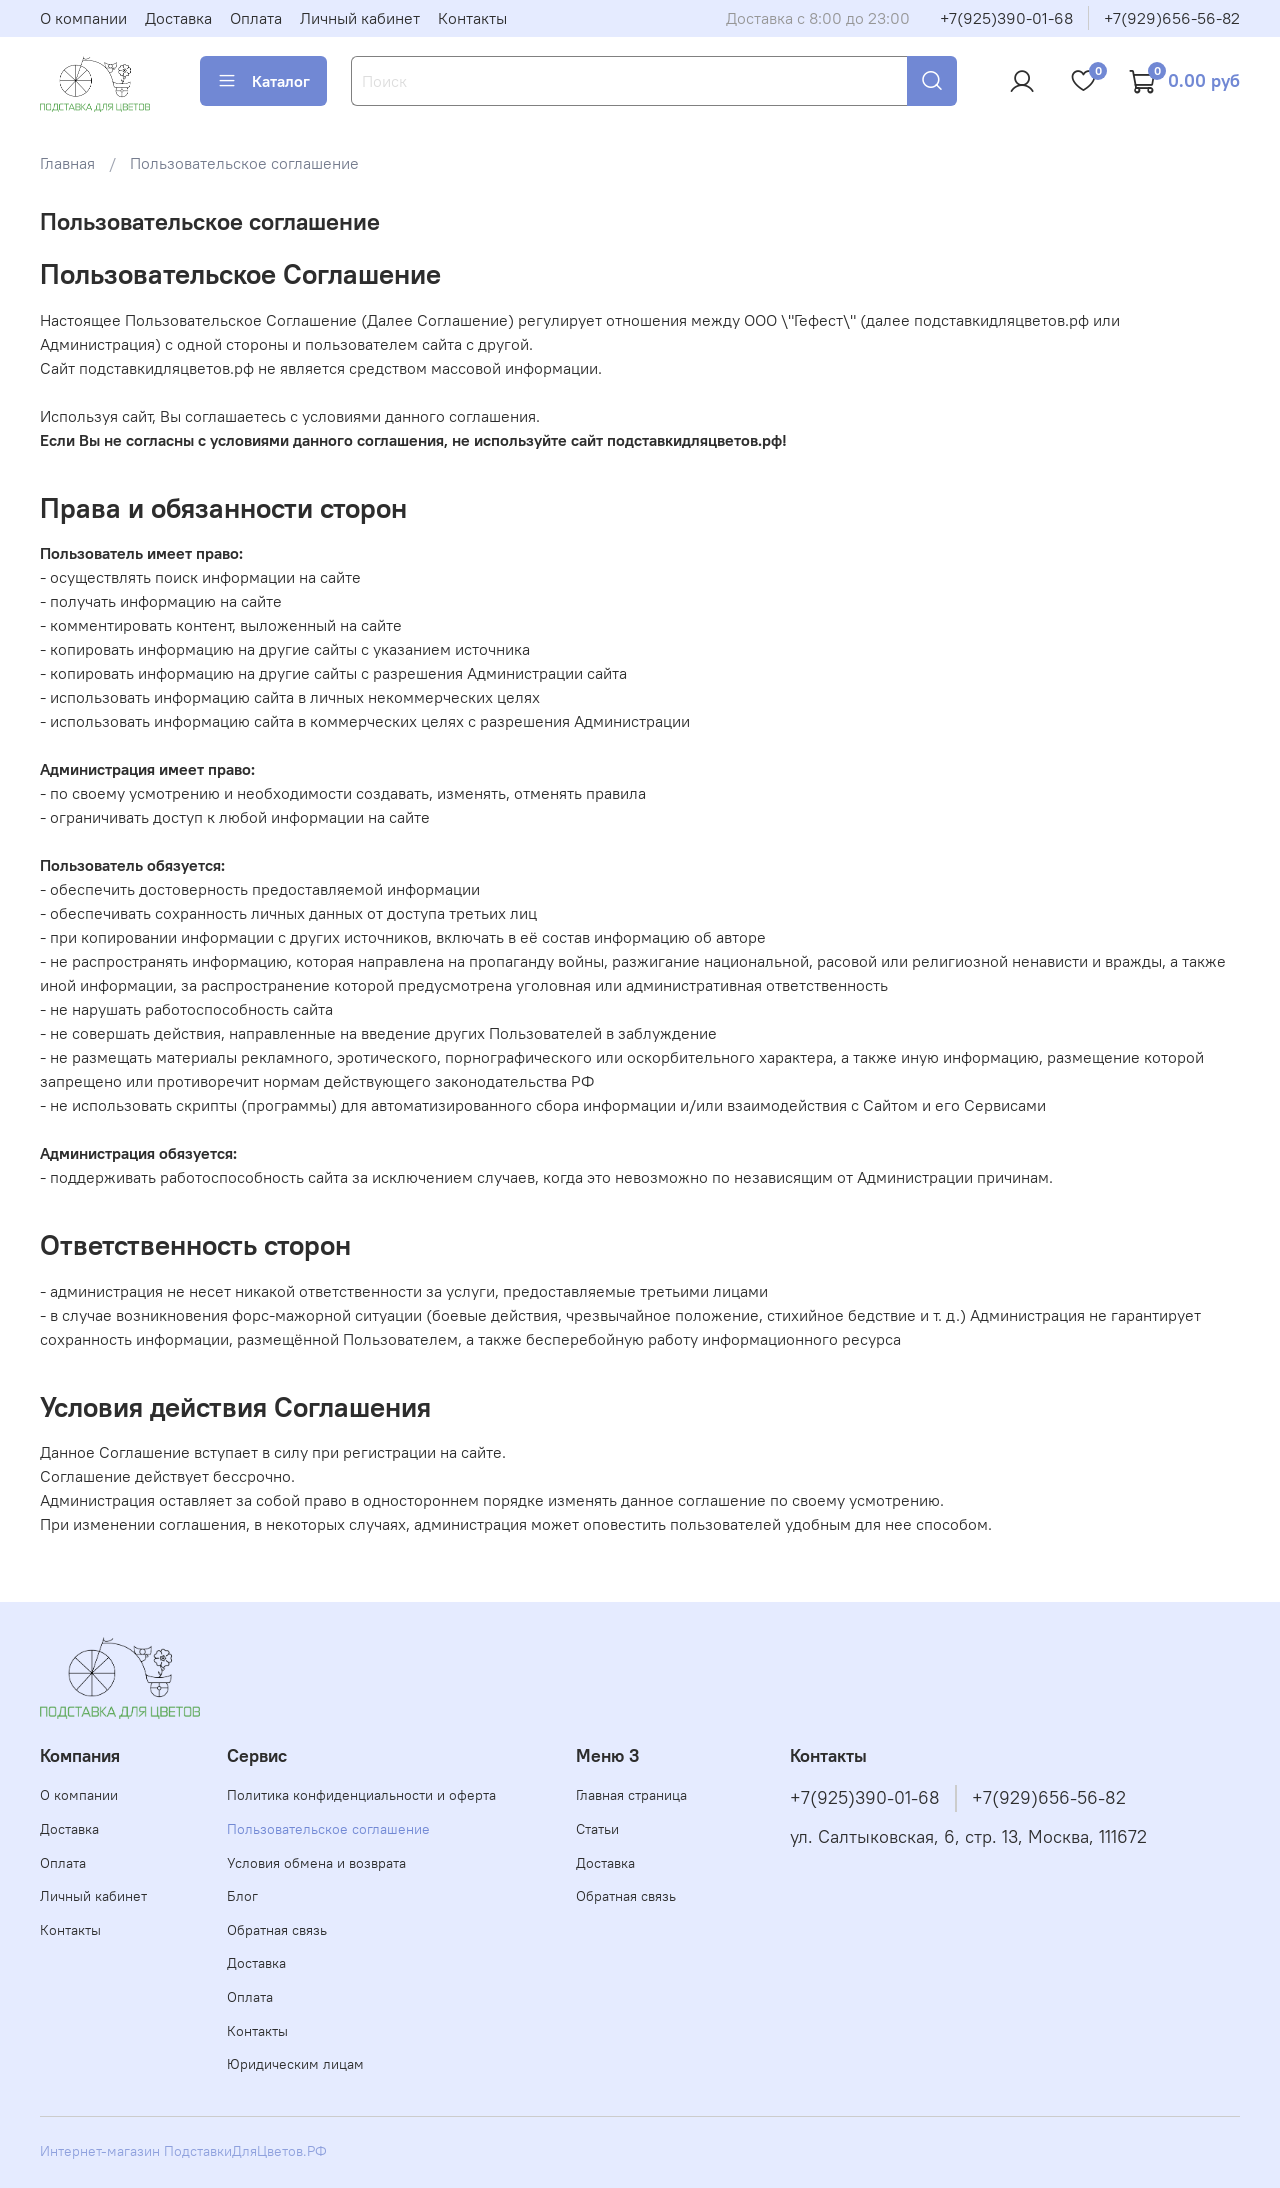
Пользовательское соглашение (328, 1829)
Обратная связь (277, 1930)
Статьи (597, 1829)
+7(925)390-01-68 (1006, 18)
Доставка (178, 18)
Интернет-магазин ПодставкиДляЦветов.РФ (183, 2151)
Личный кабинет (360, 18)
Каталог (263, 81)
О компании (83, 18)
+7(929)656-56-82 (1172, 18)
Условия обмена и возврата (316, 1863)
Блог (242, 1896)
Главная (67, 163)
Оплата (256, 18)
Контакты (472, 18)
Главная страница (631, 1795)
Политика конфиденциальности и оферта (361, 1795)
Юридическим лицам (295, 2064)
